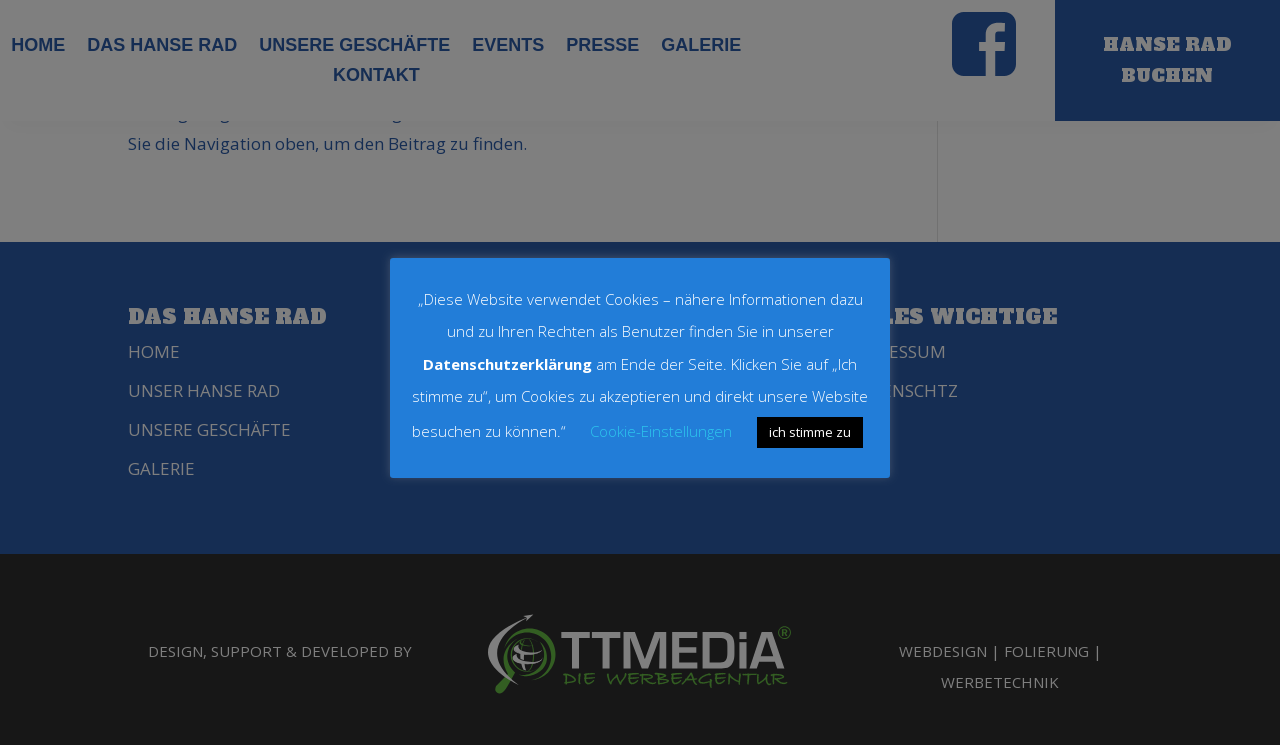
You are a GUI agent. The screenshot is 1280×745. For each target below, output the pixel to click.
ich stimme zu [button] (810, 432)
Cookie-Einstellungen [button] (661, 431)
